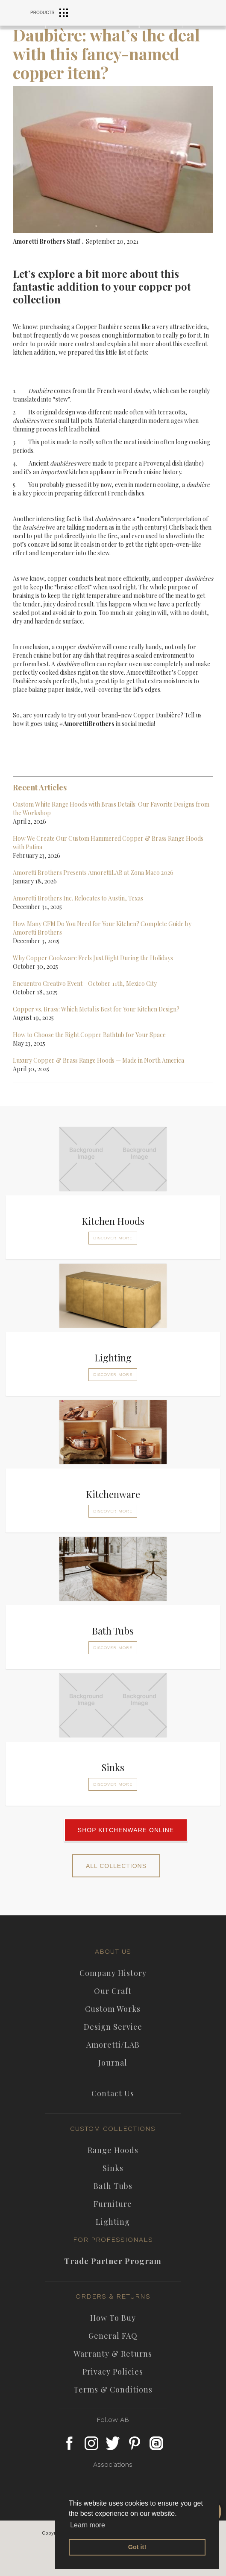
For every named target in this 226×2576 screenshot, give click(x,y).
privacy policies (112, 2371)
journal (112, 2062)
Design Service (113, 2027)
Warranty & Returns (112, 2354)
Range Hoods (113, 2150)
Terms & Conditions (113, 2389)
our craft (113, 1991)
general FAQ (113, 2336)
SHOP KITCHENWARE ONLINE (126, 1830)
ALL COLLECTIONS (116, 1865)
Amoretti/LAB (113, 2045)
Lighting (113, 2222)
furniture (113, 2204)
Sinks (113, 2168)
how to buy (113, 2318)
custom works (113, 2009)
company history (113, 1973)
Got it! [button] (137, 2547)
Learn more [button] (87, 2525)
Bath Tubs (113, 2186)
